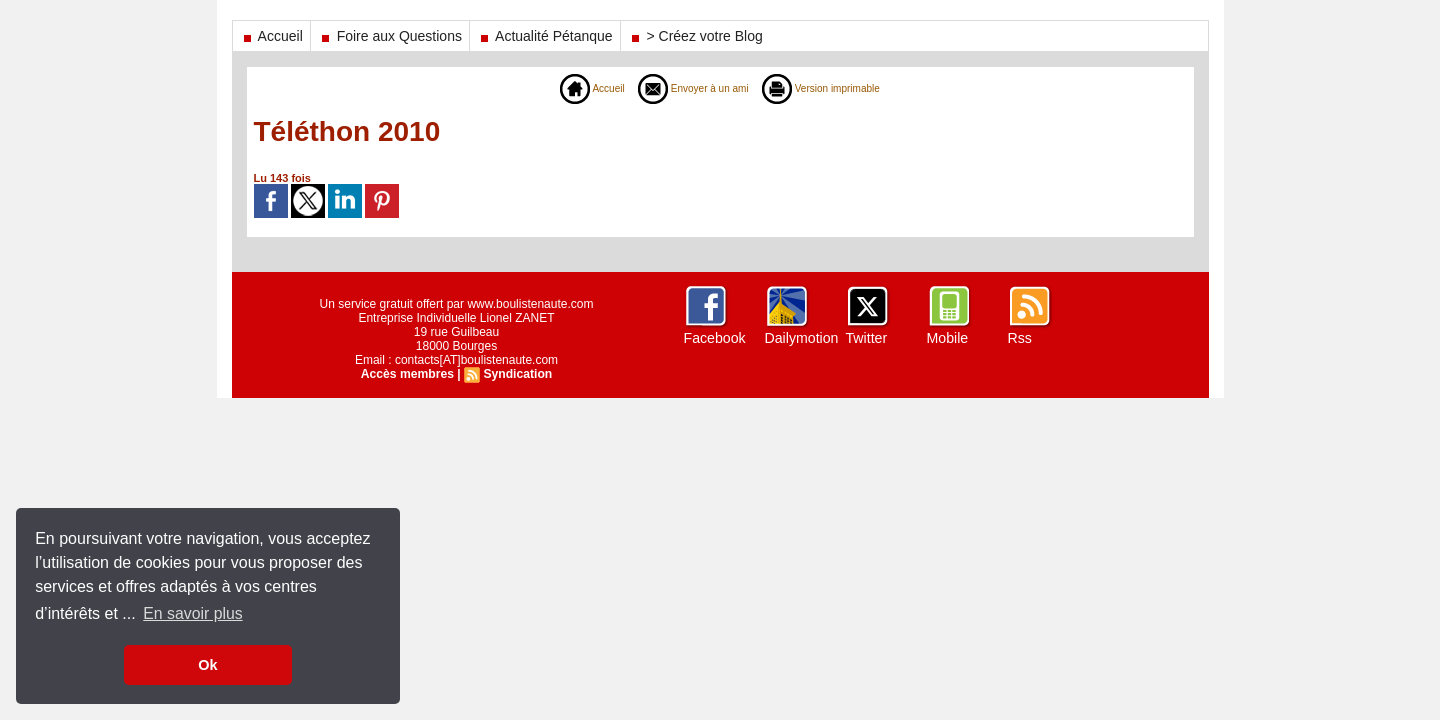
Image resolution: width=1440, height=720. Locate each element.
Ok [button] (207, 665)
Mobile (947, 338)
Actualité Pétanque (545, 36)
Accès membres (408, 374)
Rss (1020, 338)
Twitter (866, 338)
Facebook (714, 338)
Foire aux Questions (390, 36)
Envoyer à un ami (688, 88)
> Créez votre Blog (695, 36)
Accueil (271, 36)
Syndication (517, 374)
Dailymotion (801, 338)
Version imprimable (832, 88)
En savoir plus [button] (193, 613)
